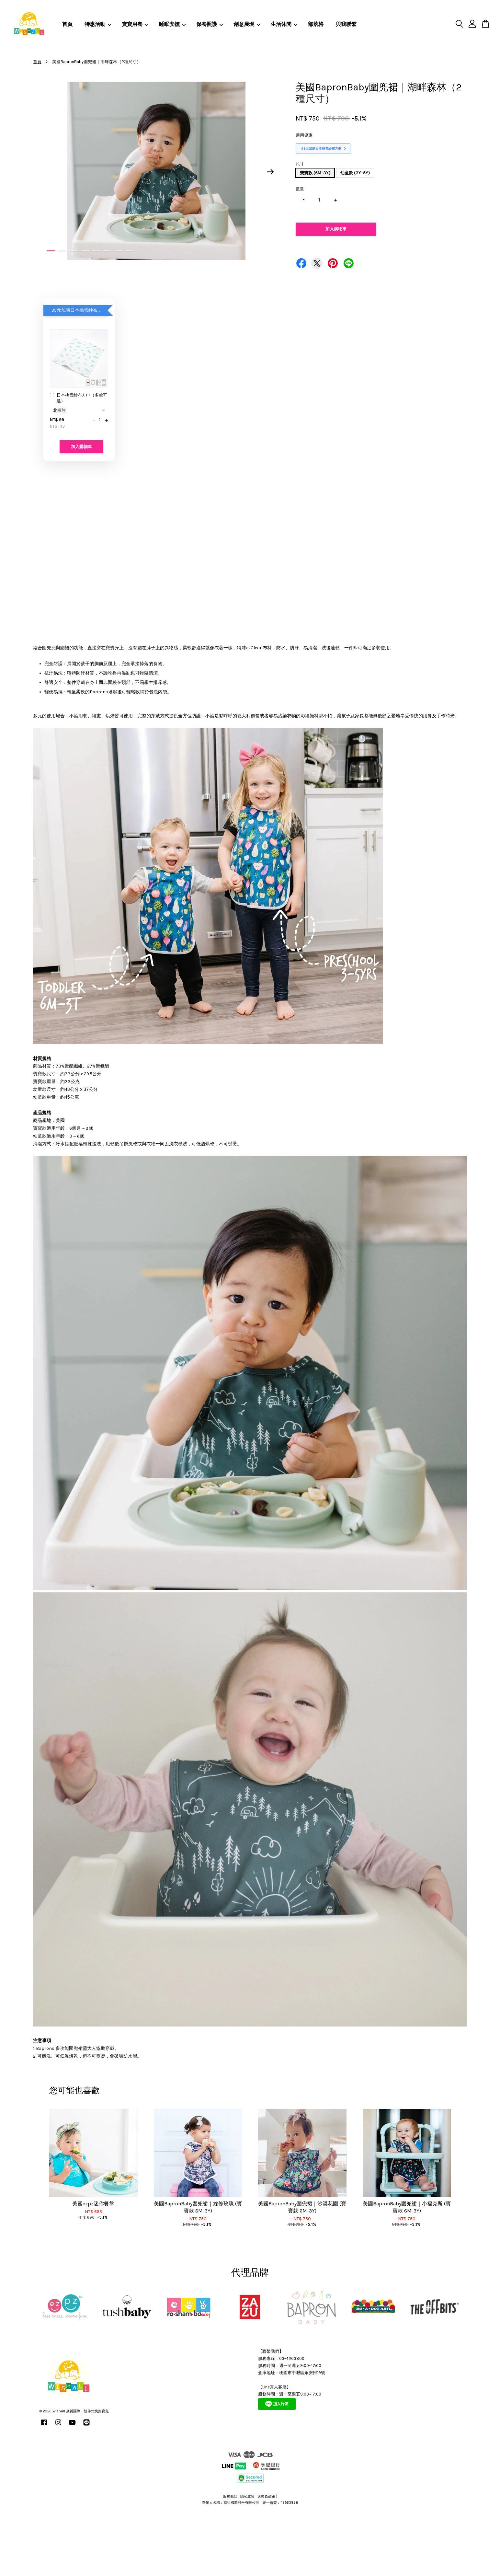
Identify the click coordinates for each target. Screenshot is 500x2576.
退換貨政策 (266, 2496)
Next (271, 172)
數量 (300, 188)
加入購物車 (81, 446)
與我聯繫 (346, 24)
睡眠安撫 (172, 24)
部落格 (316, 24)
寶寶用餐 (135, 24)
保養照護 (209, 24)
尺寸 (300, 163)
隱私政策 (247, 2496)
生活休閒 (284, 24)
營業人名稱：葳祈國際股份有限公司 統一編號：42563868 (250, 2503)
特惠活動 (98, 24)
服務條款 (230, 2496)
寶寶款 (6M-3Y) (315, 172)
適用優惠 (304, 135)
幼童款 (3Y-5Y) (355, 172)
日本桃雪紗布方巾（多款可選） (78, 398)
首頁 (67, 24)
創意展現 (246, 24)
